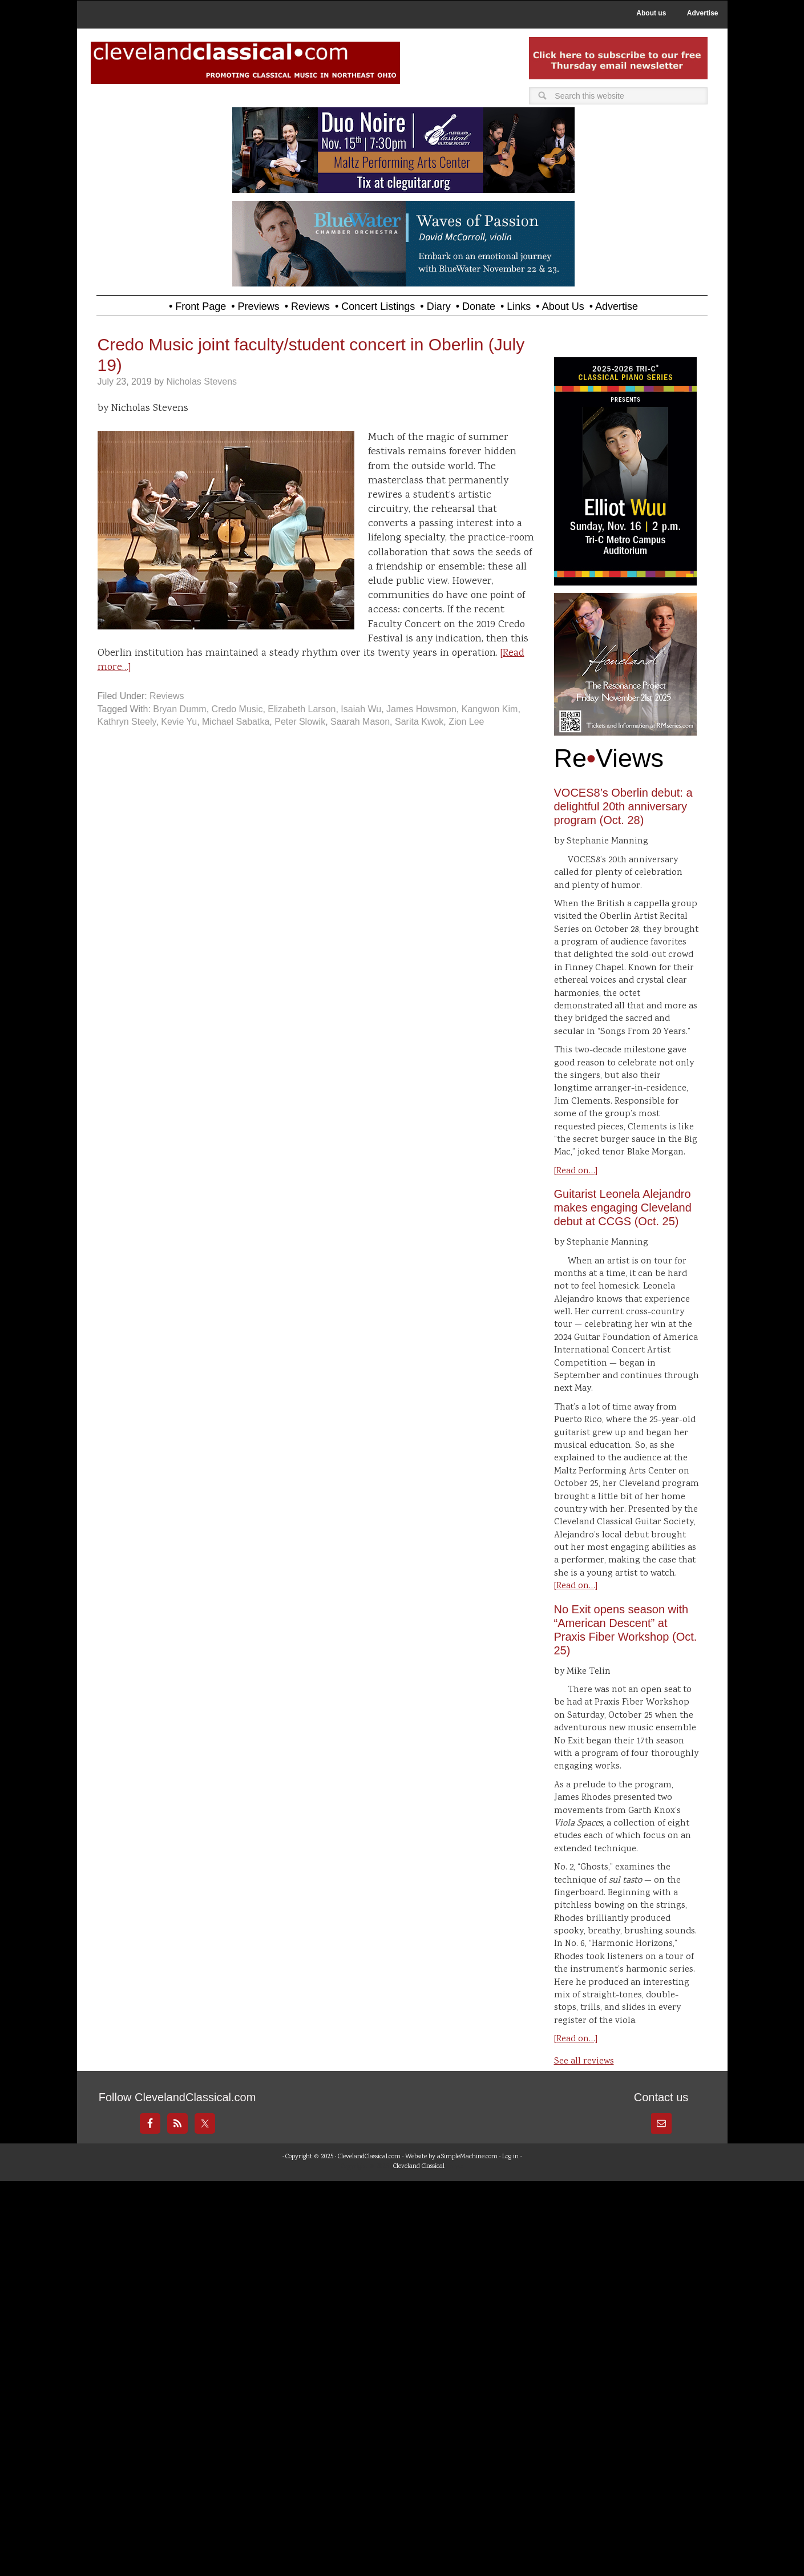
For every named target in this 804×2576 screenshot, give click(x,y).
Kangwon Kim (490, 709)
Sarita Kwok (419, 721)
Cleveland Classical (419, 2166)
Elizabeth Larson (302, 709)
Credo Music (237, 709)
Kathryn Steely (127, 721)
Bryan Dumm (179, 709)
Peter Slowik (299, 721)
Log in (510, 2157)
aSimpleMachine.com (467, 2157)
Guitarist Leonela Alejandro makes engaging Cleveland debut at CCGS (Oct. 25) (623, 1208)
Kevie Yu (179, 721)
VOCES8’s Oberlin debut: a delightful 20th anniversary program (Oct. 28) (623, 806)
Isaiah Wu (361, 709)
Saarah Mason (360, 721)
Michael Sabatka (235, 721)
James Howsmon (421, 709)
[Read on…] (575, 1171)
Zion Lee (466, 721)
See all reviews (584, 2061)
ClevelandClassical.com (369, 2157)
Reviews (167, 696)
